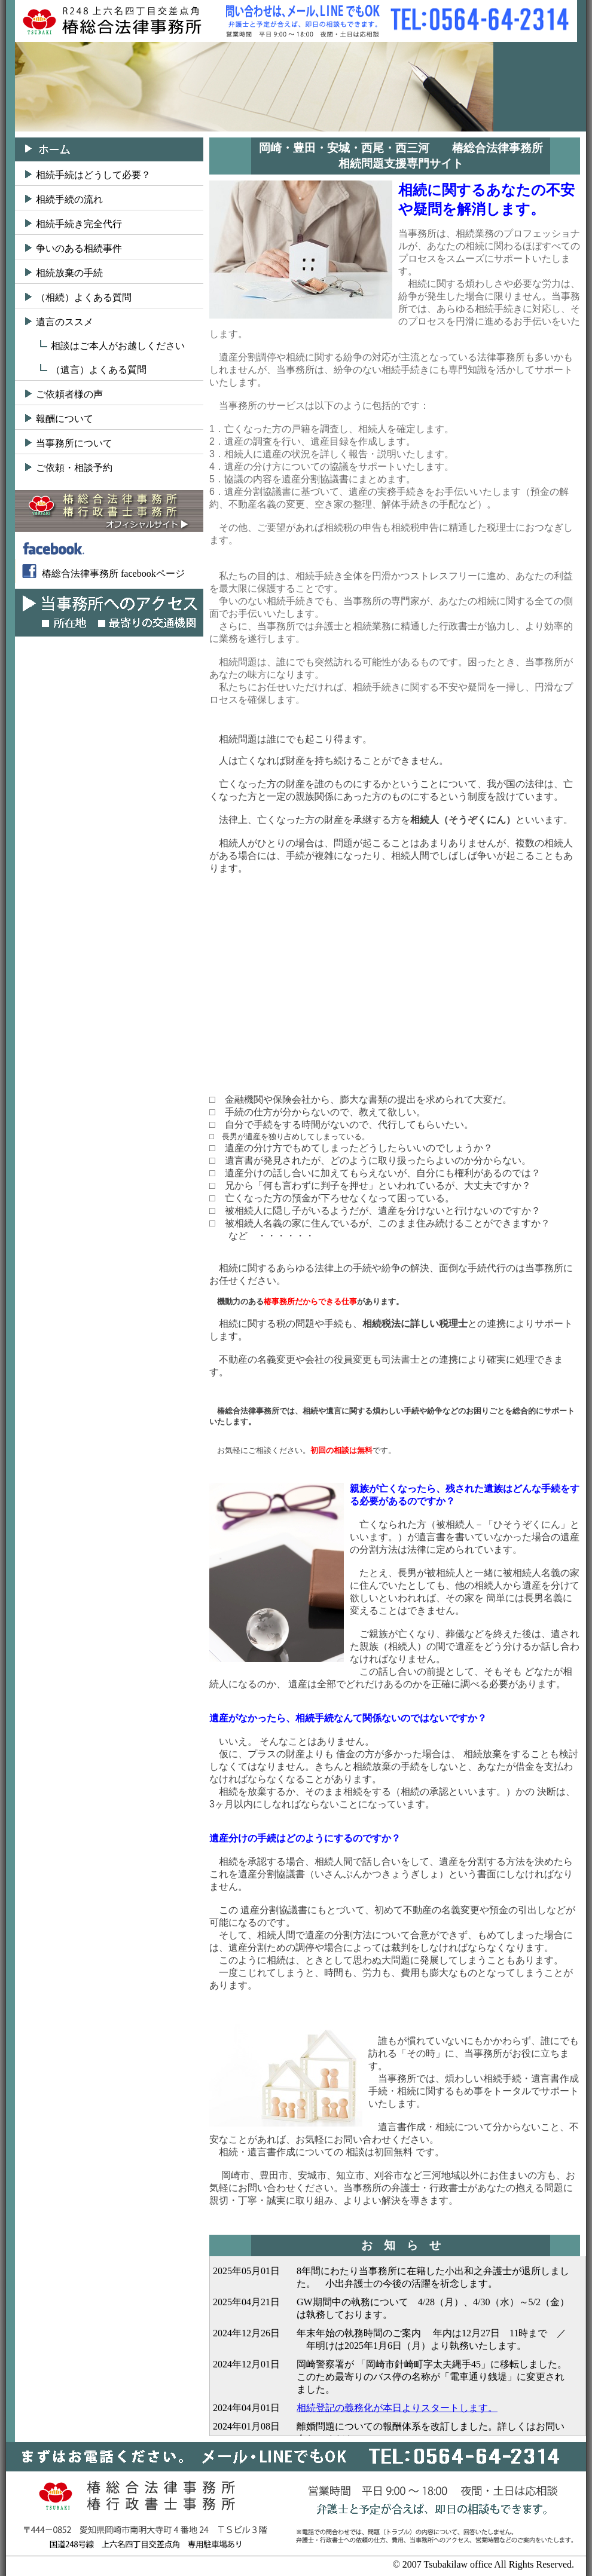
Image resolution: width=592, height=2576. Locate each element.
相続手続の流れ (69, 199)
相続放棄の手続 (69, 273)
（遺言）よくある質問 (99, 370)
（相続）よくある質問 (84, 297)
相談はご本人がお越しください (118, 346)
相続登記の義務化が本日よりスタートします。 (397, 2408)
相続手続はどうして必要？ (93, 175)
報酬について (64, 419)
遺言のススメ (64, 322)
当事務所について (74, 443)
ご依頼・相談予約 (74, 468)
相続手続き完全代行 (79, 224)
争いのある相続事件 (79, 248)
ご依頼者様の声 (69, 394)
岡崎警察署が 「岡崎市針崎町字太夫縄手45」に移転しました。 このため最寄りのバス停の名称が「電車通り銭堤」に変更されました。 (436, 2376)
